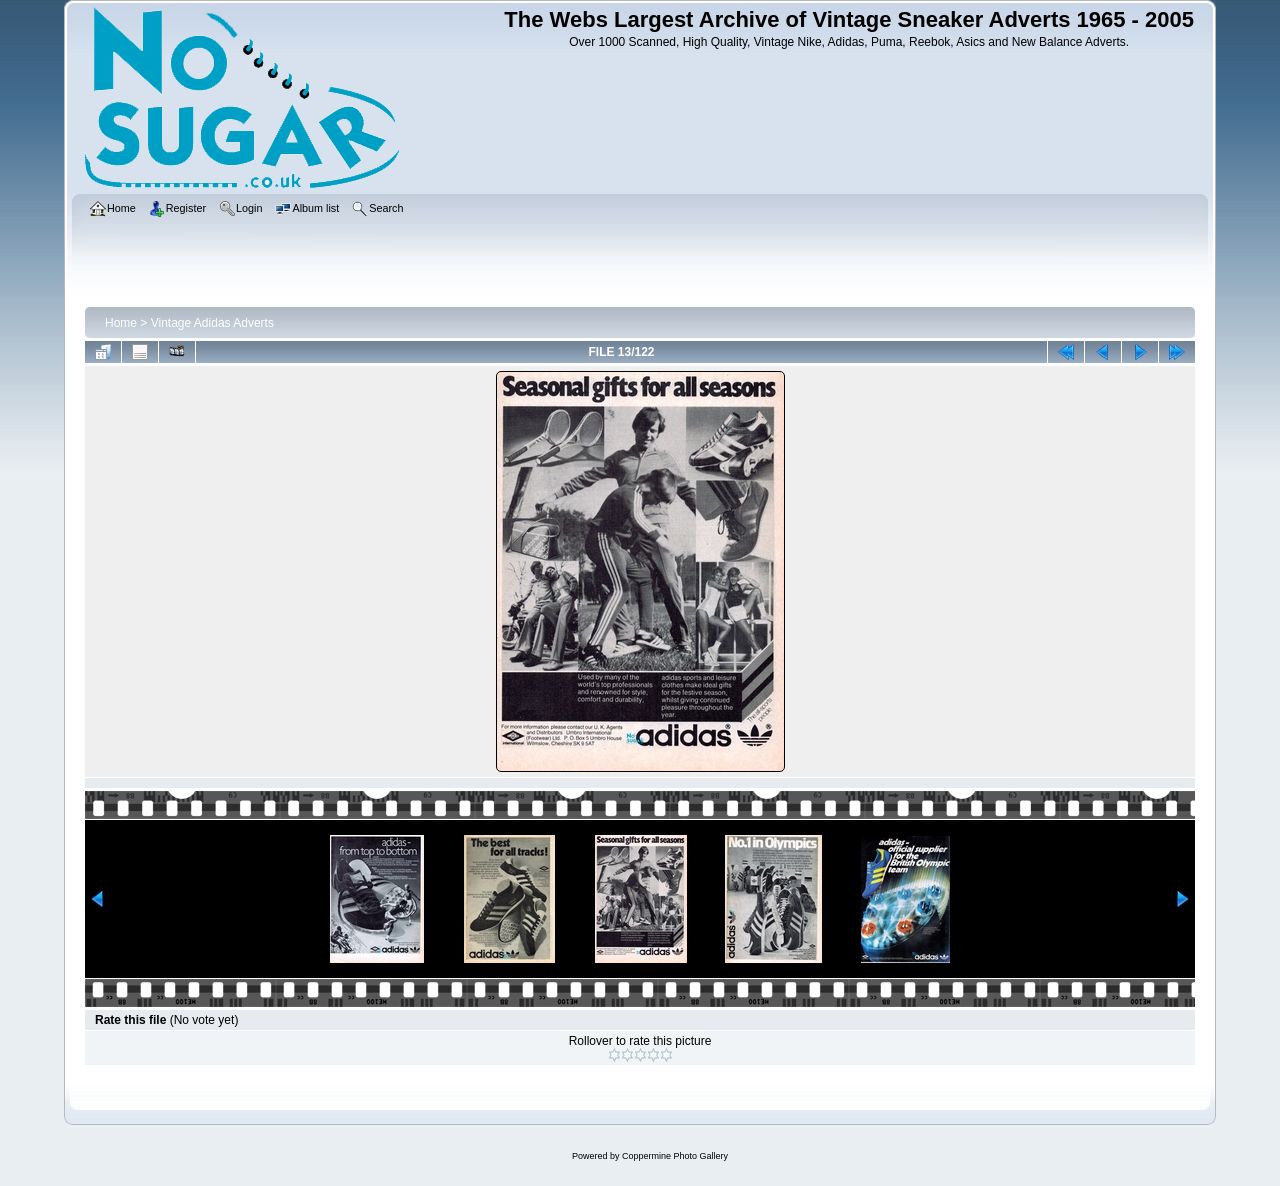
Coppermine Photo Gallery (675, 1156)
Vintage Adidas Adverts (212, 323)
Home (121, 323)
